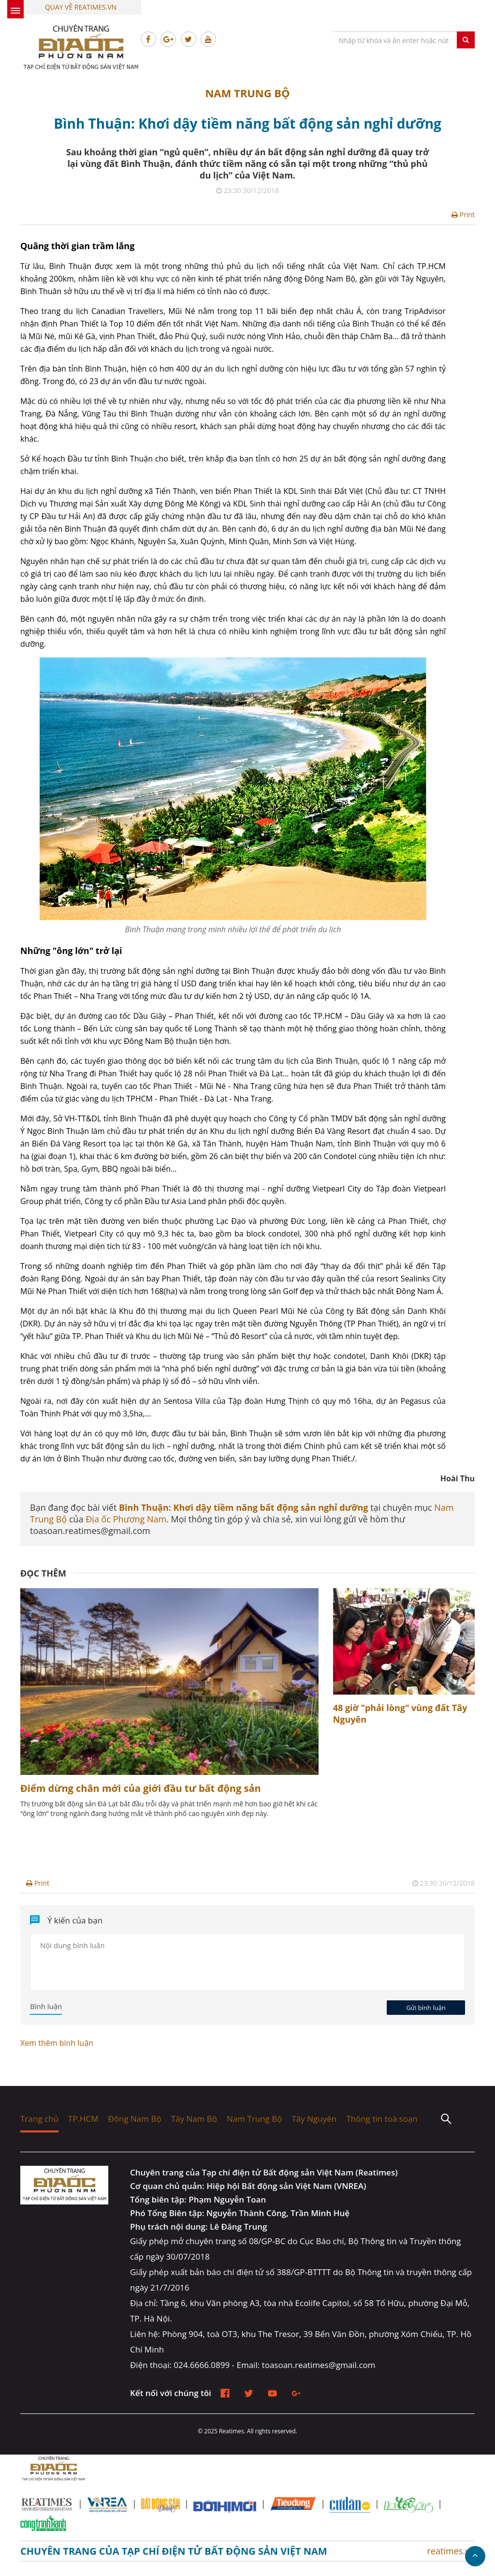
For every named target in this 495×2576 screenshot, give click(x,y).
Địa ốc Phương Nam (126, 1519)
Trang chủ (39, 2118)
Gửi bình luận (426, 2007)
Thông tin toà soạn (382, 2118)
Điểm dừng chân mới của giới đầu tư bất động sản (140, 1788)
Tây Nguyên (313, 2118)
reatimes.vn (451, 2551)
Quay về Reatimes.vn (81, 7)
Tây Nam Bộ (194, 2118)
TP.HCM (83, 2118)
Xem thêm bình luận (56, 2043)
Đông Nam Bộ (134, 2118)
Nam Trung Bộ (247, 93)
